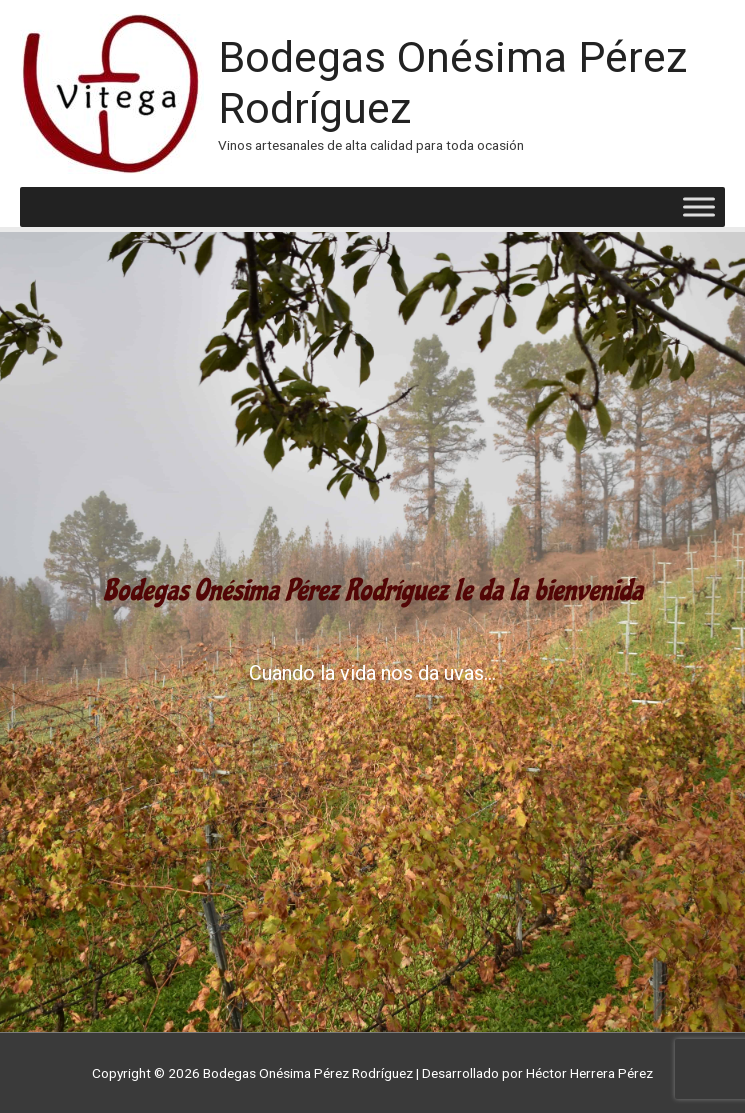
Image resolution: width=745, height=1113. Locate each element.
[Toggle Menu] (699, 207)
